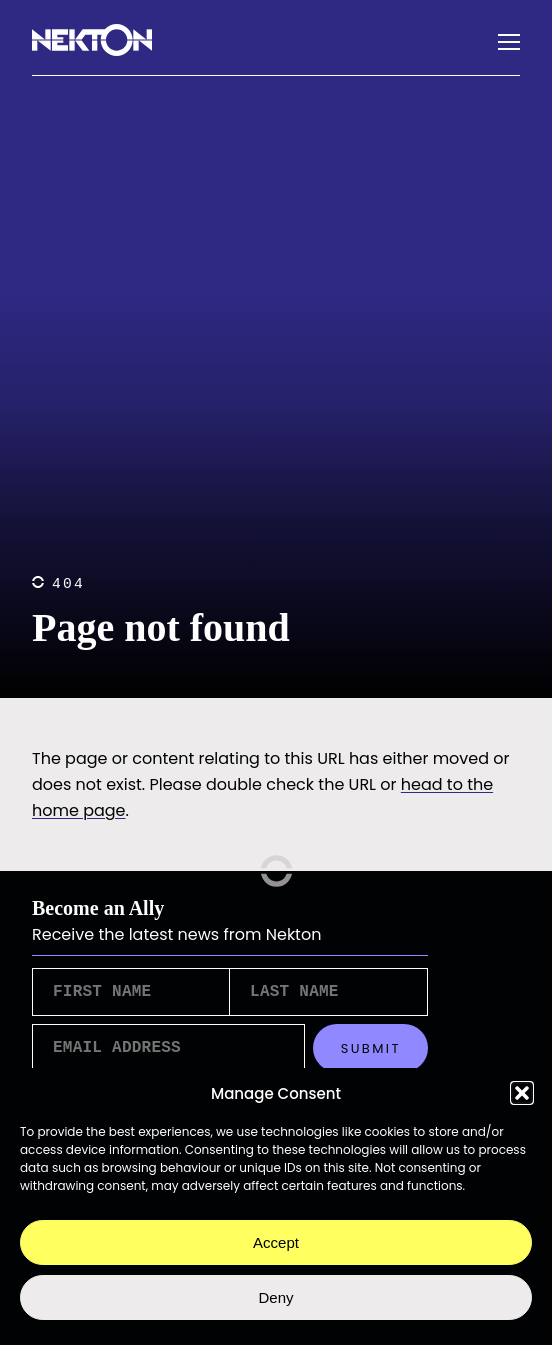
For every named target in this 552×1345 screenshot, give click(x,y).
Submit (371, 1054)
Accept (276, 1242)
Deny (275, 1297)
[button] (522, 1093)
